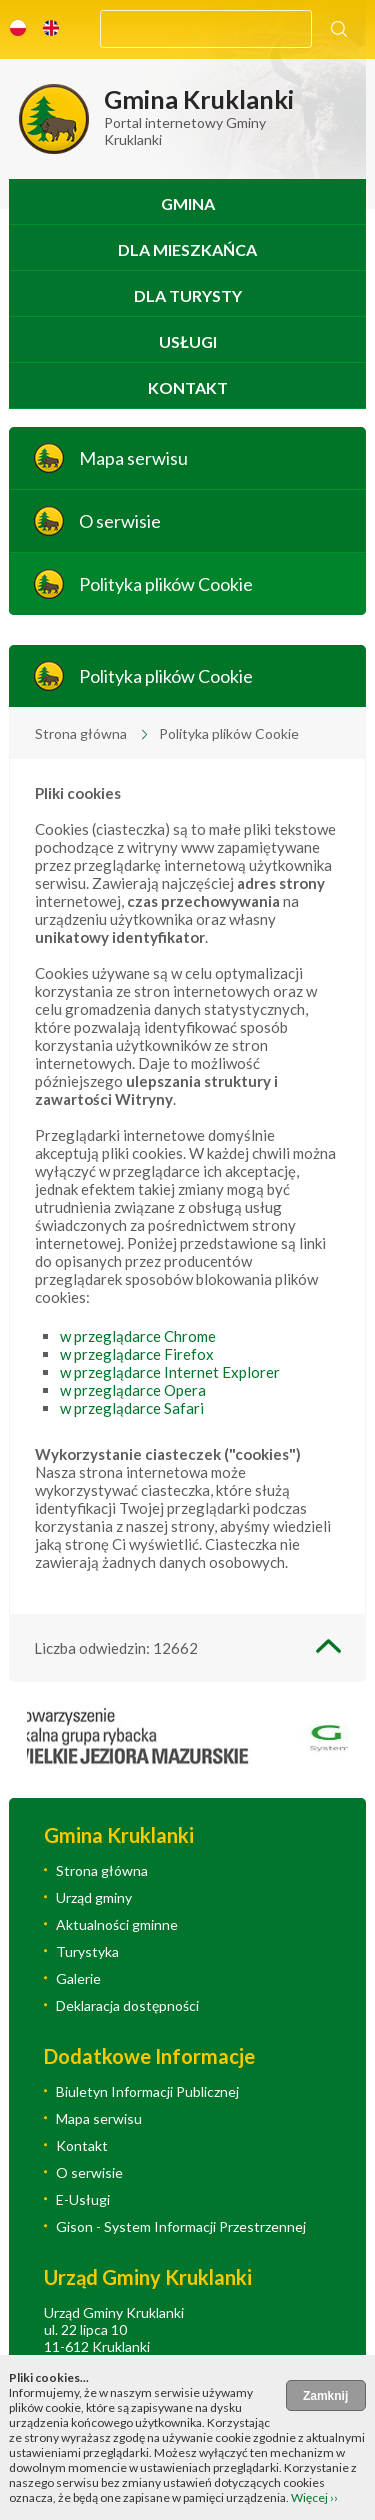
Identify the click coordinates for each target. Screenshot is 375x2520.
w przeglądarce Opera (133, 1390)
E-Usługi (83, 2199)
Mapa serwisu (133, 458)
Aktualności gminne (117, 1924)
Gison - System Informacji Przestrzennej (181, 2226)
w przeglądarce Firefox (137, 1354)
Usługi (188, 341)
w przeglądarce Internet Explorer (170, 1372)
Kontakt (188, 387)
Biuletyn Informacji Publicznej (147, 2091)
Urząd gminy (94, 1897)
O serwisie (120, 521)
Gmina (188, 203)
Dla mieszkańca (187, 249)
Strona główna (81, 733)
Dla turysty (188, 295)
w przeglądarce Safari (132, 1408)
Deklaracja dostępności (127, 2005)
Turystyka (87, 1951)
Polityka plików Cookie (166, 584)
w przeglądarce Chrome (138, 1336)
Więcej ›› (314, 2497)
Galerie (78, 1978)
